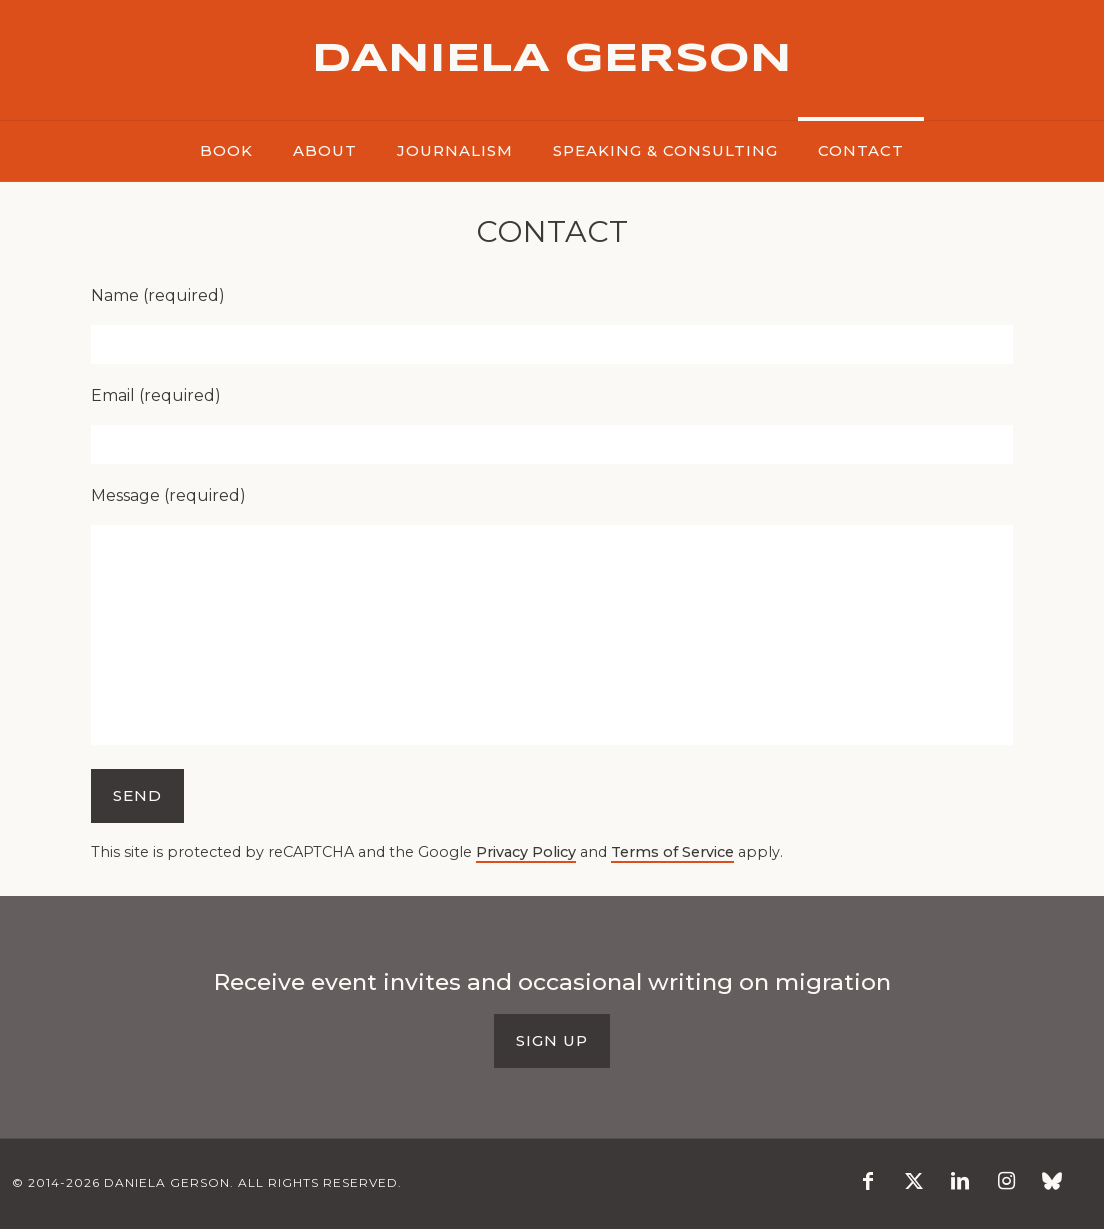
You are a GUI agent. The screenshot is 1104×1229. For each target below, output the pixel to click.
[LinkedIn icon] (960, 1182)
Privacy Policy (526, 852)
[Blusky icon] (1052, 1182)
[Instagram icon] (1006, 1182)
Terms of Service (672, 852)
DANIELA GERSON (552, 60)
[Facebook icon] (868, 1182)
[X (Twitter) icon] (914, 1182)
